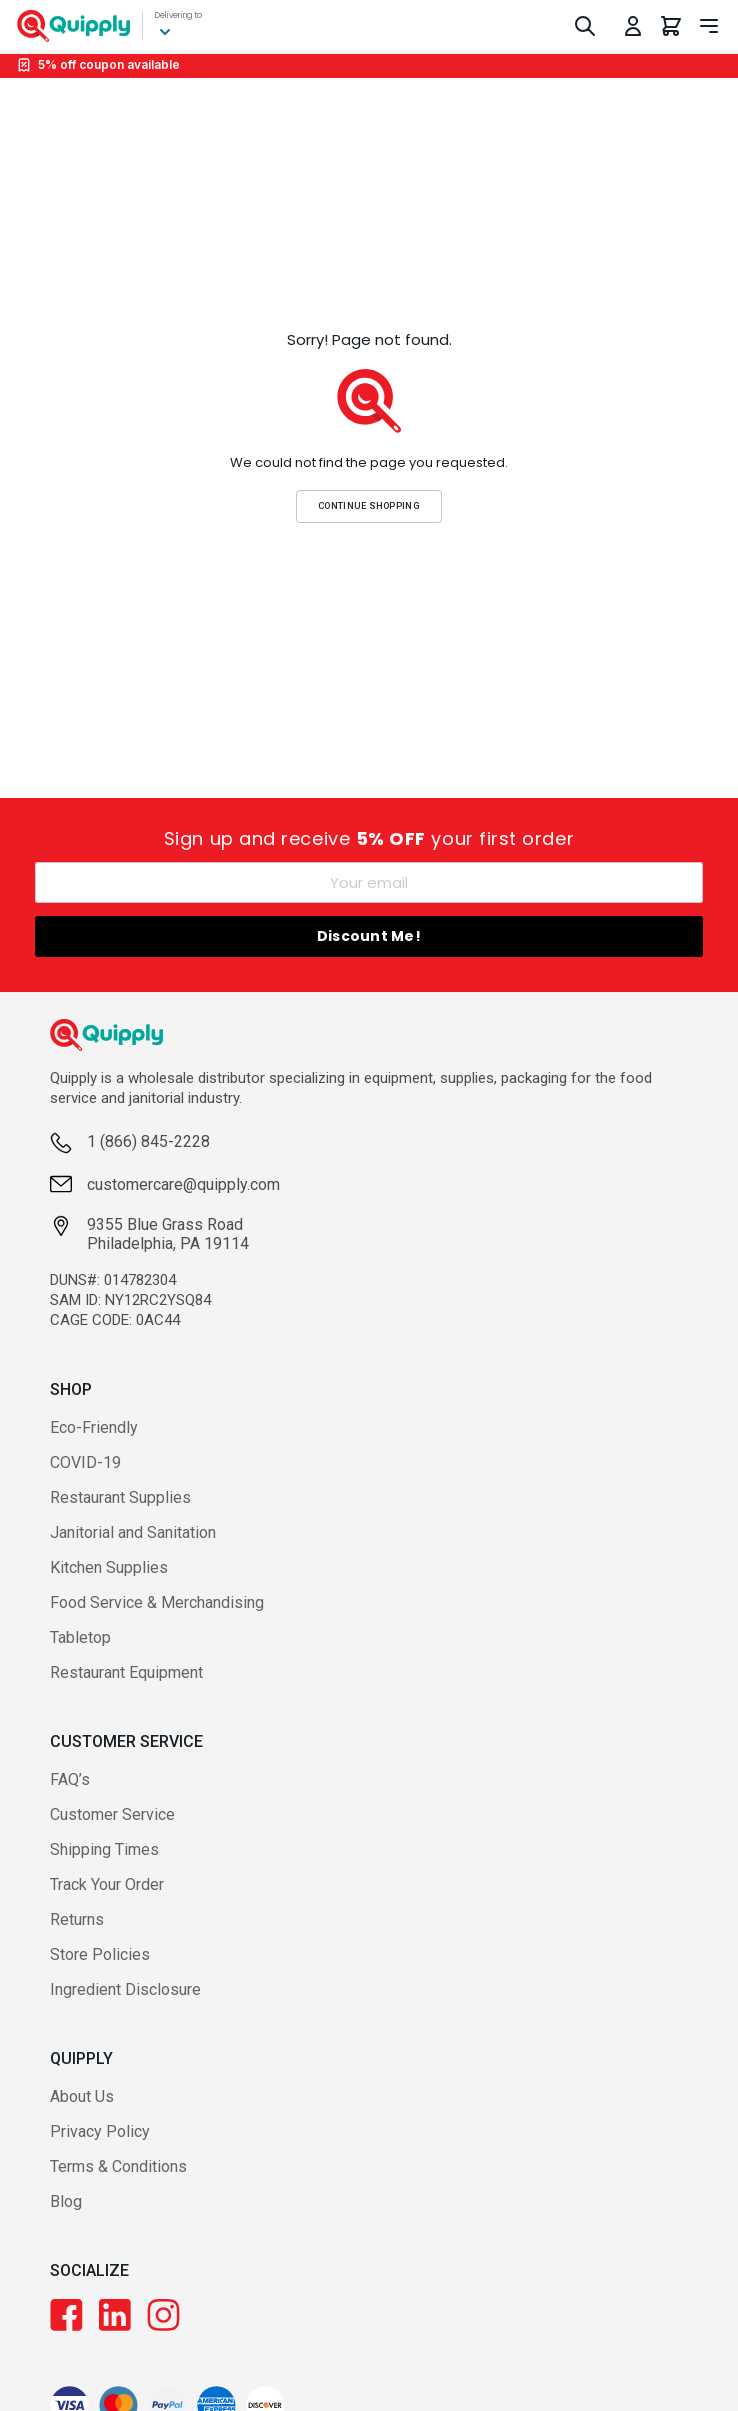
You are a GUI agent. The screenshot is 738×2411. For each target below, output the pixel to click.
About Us (82, 2096)
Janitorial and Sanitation (133, 1532)
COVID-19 (85, 1462)
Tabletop (80, 1637)
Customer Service (112, 1814)
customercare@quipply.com (183, 1184)
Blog (66, 2201)
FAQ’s (70, 1779)
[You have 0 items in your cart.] (671, 26)
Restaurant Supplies (120, 1497)
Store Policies (100, 1954)
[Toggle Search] (585, 26)
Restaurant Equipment (126, 1672)
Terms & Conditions (118, 2166)
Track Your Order (107, 1884)
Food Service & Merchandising (157, 1602)
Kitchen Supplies (109, 1567)
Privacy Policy (100, 2131)
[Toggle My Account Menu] (633, 26)
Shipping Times (104, 1849)
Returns (77, 1919)
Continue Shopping (369, 505)
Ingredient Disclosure (125, 1989)
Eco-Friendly (94, 1427)
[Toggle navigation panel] (709, 26)
